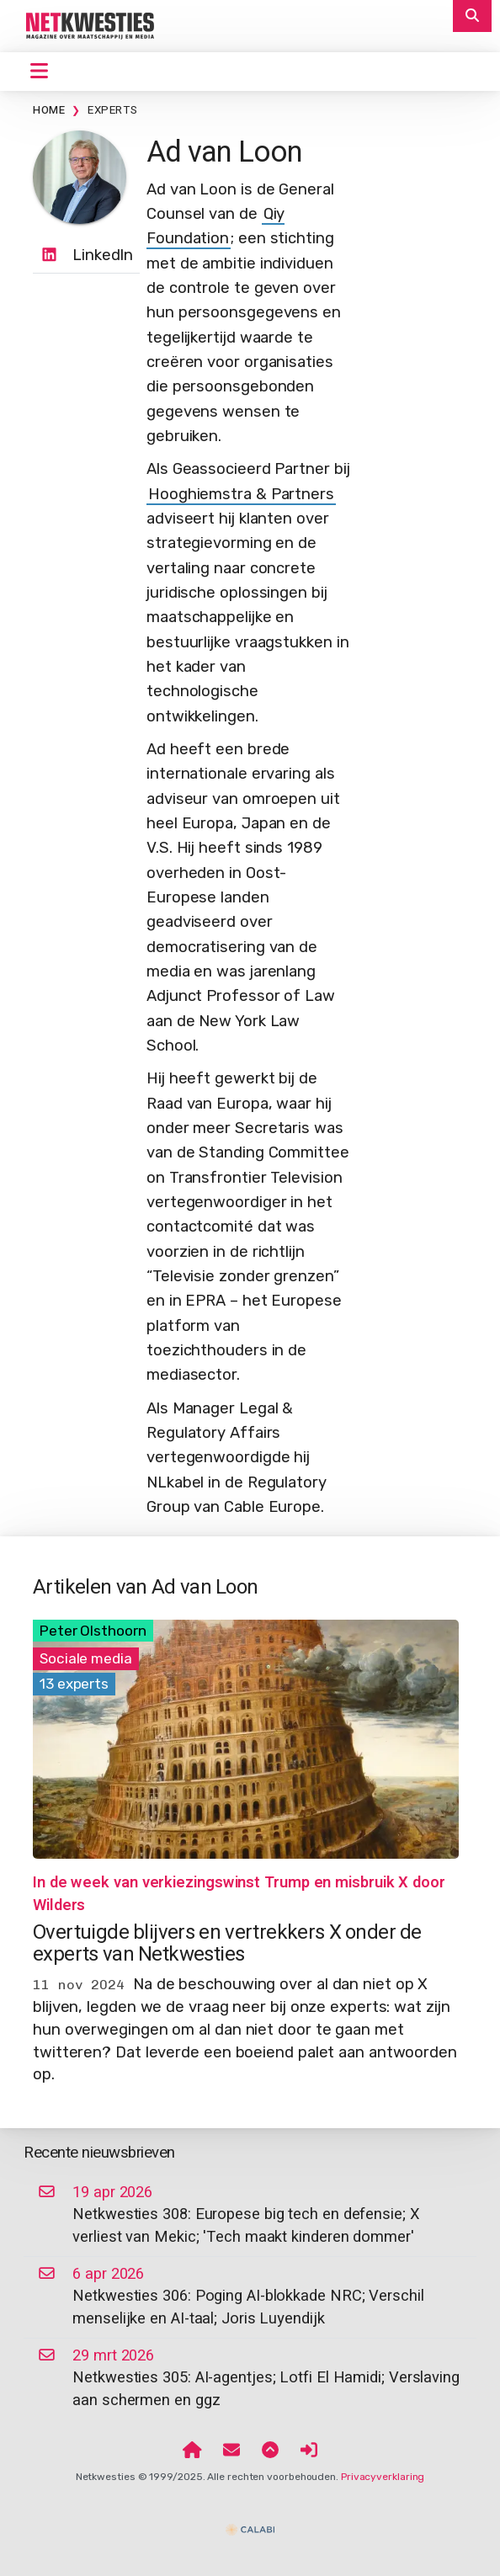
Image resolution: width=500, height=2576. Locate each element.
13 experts (74, 1683)
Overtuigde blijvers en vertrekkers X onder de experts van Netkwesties (227, 1943)
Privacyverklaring (382, 2477)
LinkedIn (102, 255)
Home (49, 110)
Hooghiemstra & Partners (241, 494)
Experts (112, 110)
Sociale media (86, 1658)
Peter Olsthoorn (93, 1630)
